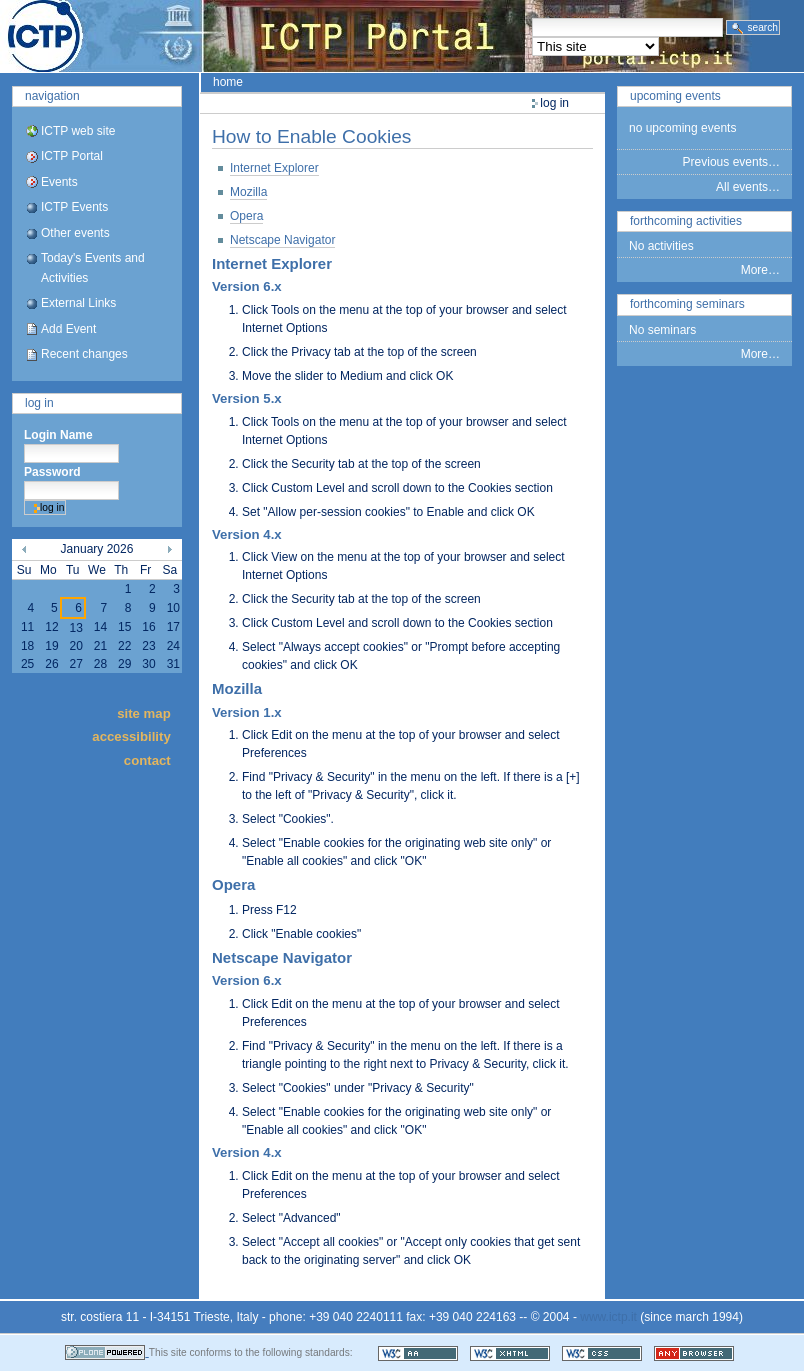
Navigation (52, 96)
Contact (147, 759)
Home (228, 82)
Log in (39, 403)
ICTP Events (74, 207)
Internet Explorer (274, 168)
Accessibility (131, 736)
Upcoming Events (675, 96)
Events (59, 182)
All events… (748, 187)
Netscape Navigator (282, 240)
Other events (75, 233)
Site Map (144, 712)
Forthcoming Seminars (687, 304)
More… (760, 270)
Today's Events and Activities (93, 267)
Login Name (58, 435)
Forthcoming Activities (686, 221)
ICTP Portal (376, 36)
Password (52, 472)
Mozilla (248, 192)
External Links (78, 303)
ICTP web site (78, 131)
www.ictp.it (608, 1317)
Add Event (68, 329)
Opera (246, 216)
